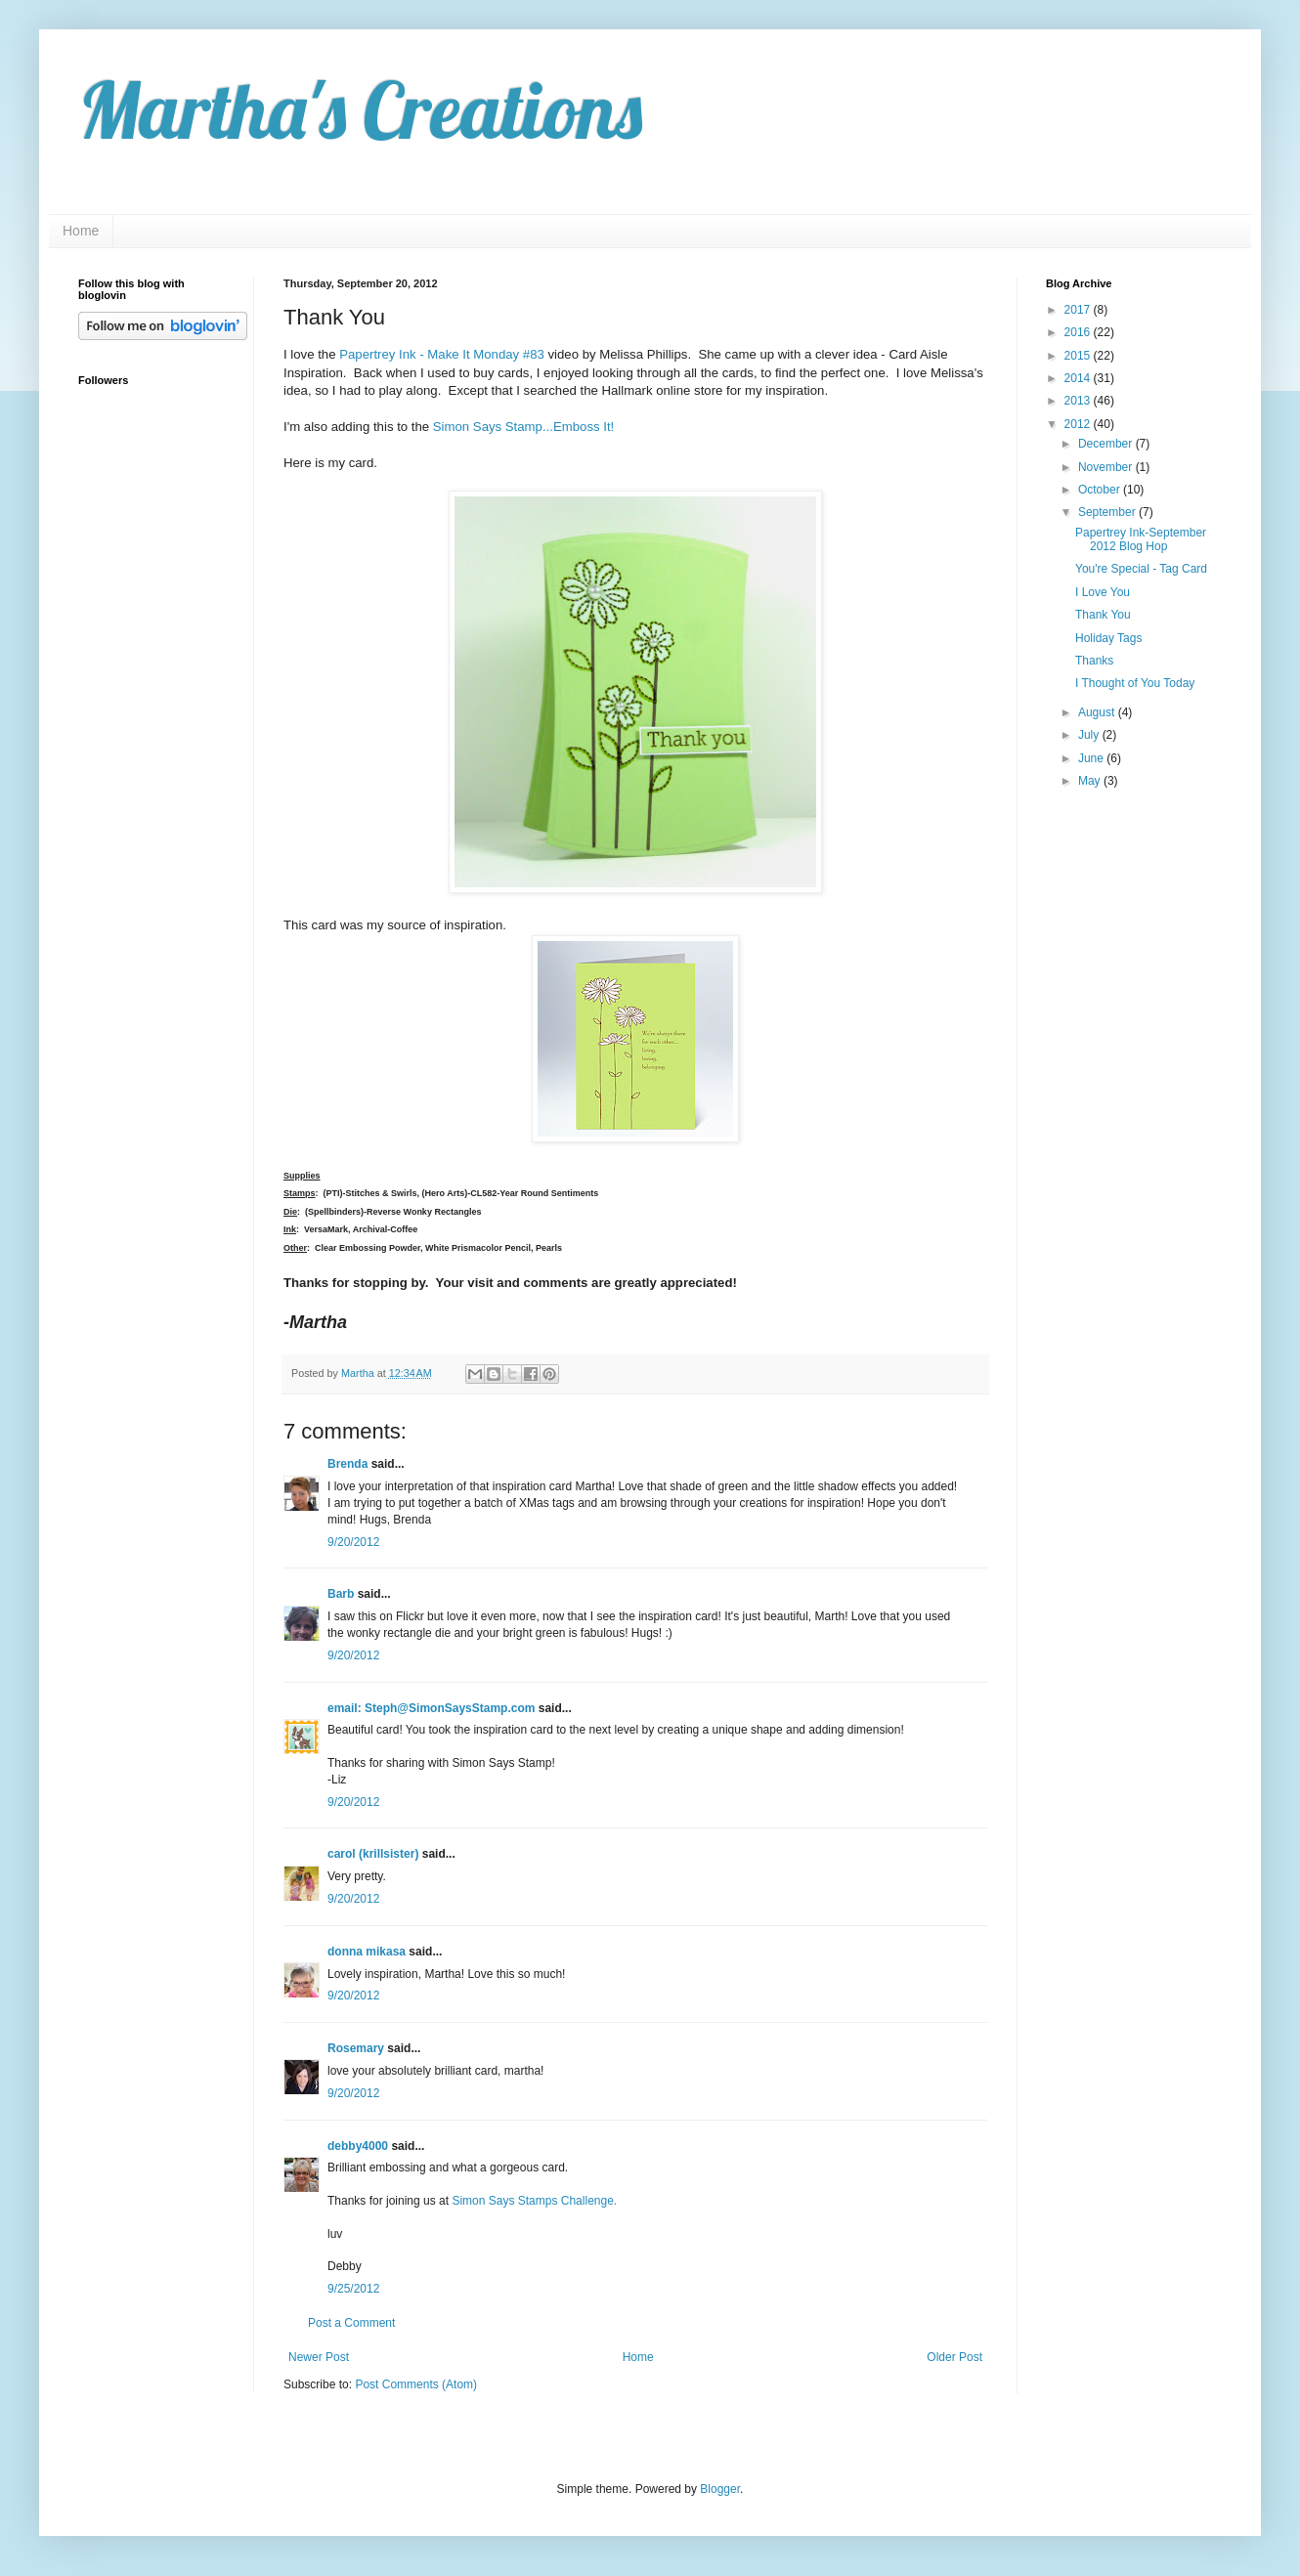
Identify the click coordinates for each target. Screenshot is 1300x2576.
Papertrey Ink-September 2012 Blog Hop (1140, 539)
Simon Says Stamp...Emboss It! (523, 426)
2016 (1079, 332)
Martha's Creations (360, 109)
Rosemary (355, 2048)
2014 (1079, 378)
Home (81, 230)
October (1100, 489)
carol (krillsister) (372, 1854)
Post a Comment (351, 2323)
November (1107, 467)
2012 (1079, 424)
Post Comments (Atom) (416, 2384)
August (1098, 712)
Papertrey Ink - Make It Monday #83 (441, 354)
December (1107, 444)
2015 (1079, 356)
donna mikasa (366, 1951)
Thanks (1094, 660)
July (1090, 735)
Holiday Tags (1108, 638)
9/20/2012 (353, 1542)
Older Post (954, 2357)
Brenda (347, 1464)
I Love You (1102, 592)
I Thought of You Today (1134, 683)
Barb (340, 1594)
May (1091, 781)
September (1108, 512)
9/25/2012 (353, 2289)
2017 (1079, 310)
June (1092, 758)
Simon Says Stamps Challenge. (534, 2201)
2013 (1079, 401)
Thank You (1103, 615)
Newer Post (318, 2357)
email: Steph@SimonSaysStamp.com (431, 1708)
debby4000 (357, 2146)
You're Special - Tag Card (1141, 569)
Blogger (720, 2489)
